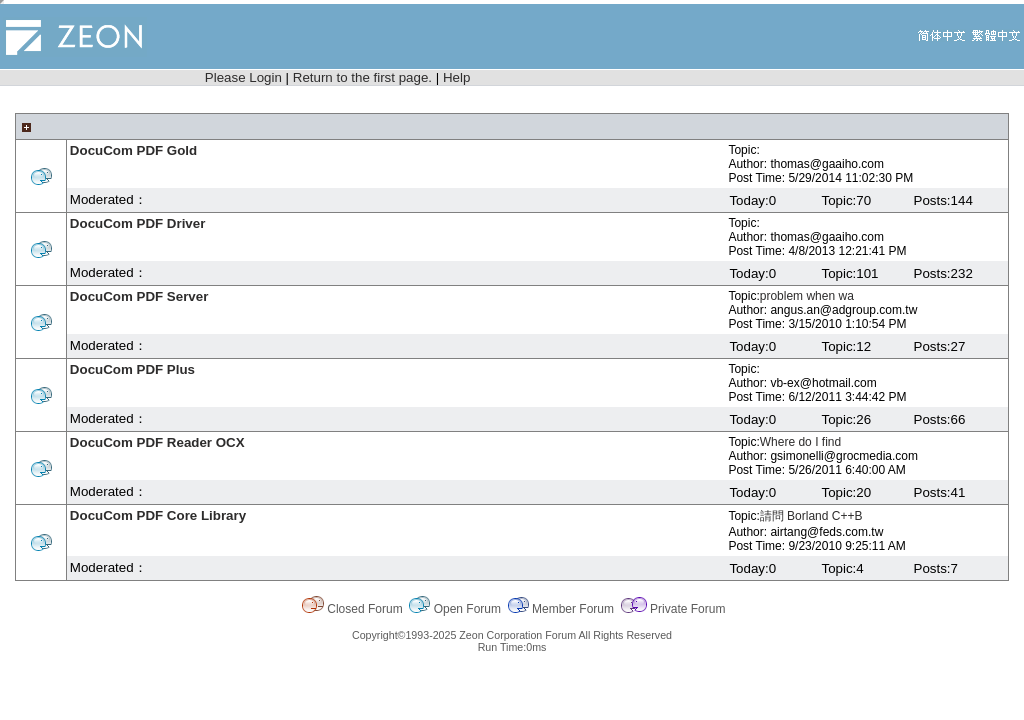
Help (456, 77)
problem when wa (807, 296)
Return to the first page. (362, 77)
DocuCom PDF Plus (132, 369)
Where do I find (800, 442)
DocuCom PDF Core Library (158, 515)
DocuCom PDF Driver (138, 223)
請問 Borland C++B (811, 516)
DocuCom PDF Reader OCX (157, 442)
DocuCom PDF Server (139, 296)
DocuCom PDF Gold (133, 150)
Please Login (243, 77)
